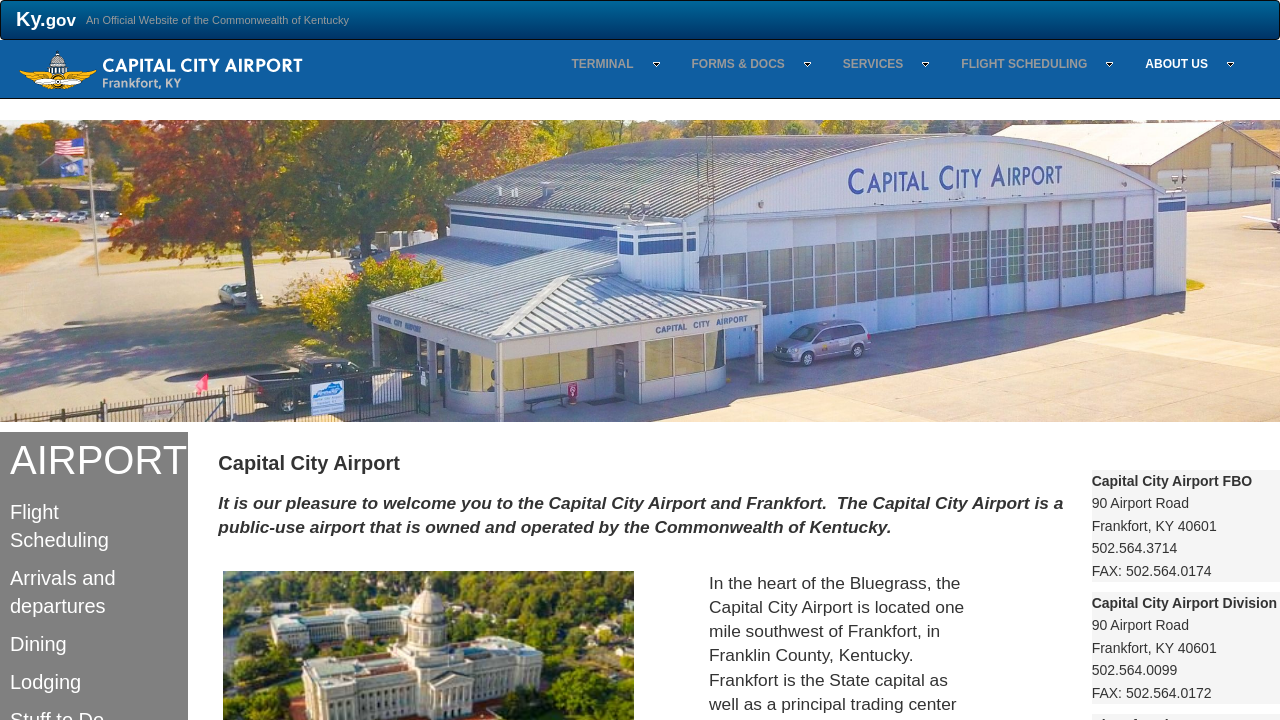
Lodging (45, 682)
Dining (38, 644)
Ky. (46, 19)
